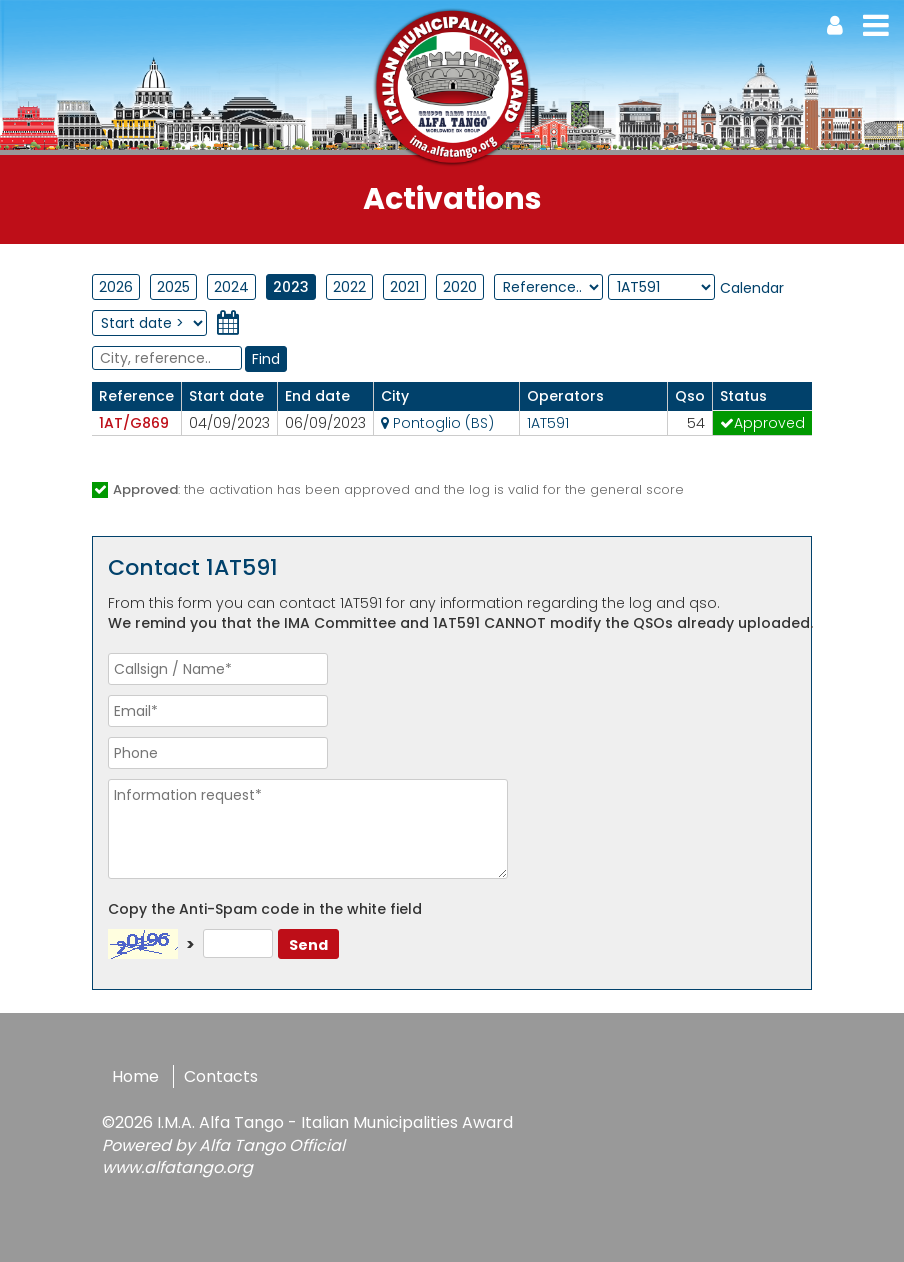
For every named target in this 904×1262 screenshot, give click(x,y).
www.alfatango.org (177, 1167)
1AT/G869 (134, 423)
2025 (173, 287)
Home (135, 1076)
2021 (404, 287)
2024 (231, 287)
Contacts (221, 1076)
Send (308, 945)
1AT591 (548, 423)
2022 (349, 287)
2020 (460, 287)
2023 (291, 287)
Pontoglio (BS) (437, 423)
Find (266, 359)
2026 (116, 287)
